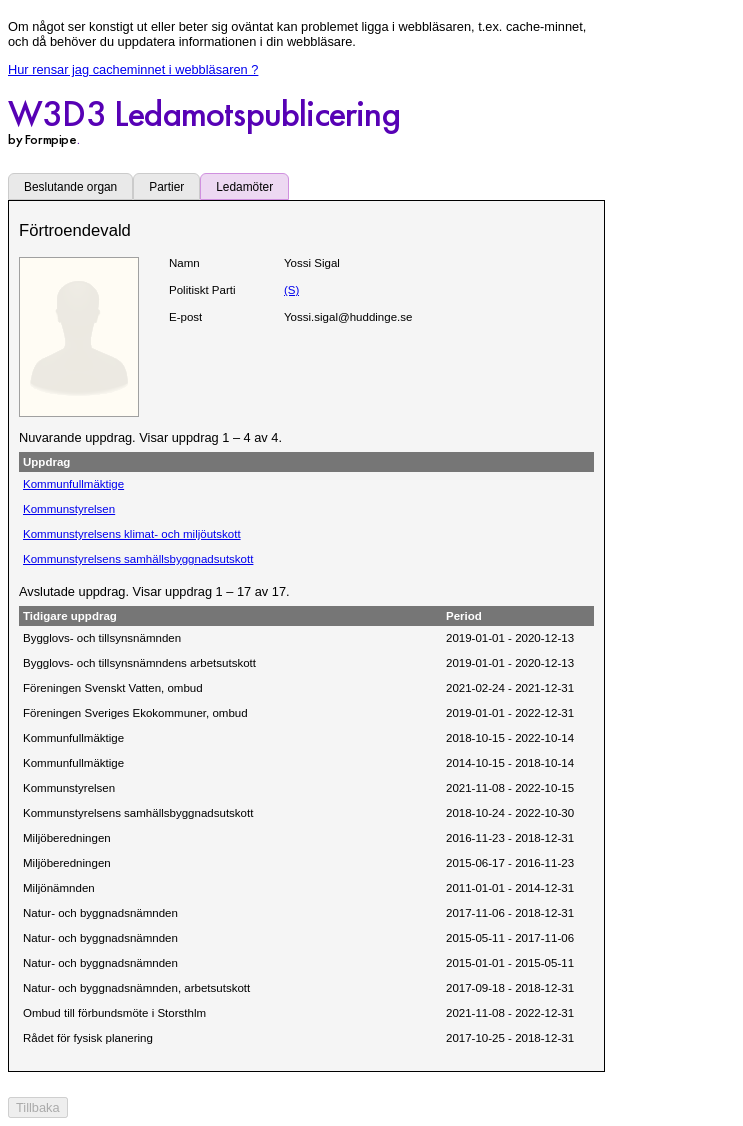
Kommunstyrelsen (69, 509)
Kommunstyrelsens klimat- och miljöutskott (132, 534)
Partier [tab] (166, 187)
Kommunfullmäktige (73, 484)
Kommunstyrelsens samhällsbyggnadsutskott (138, 559)
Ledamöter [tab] (244, 187)
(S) (291, 290)
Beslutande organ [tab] (70, 187)
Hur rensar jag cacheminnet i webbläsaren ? (133, 69)
